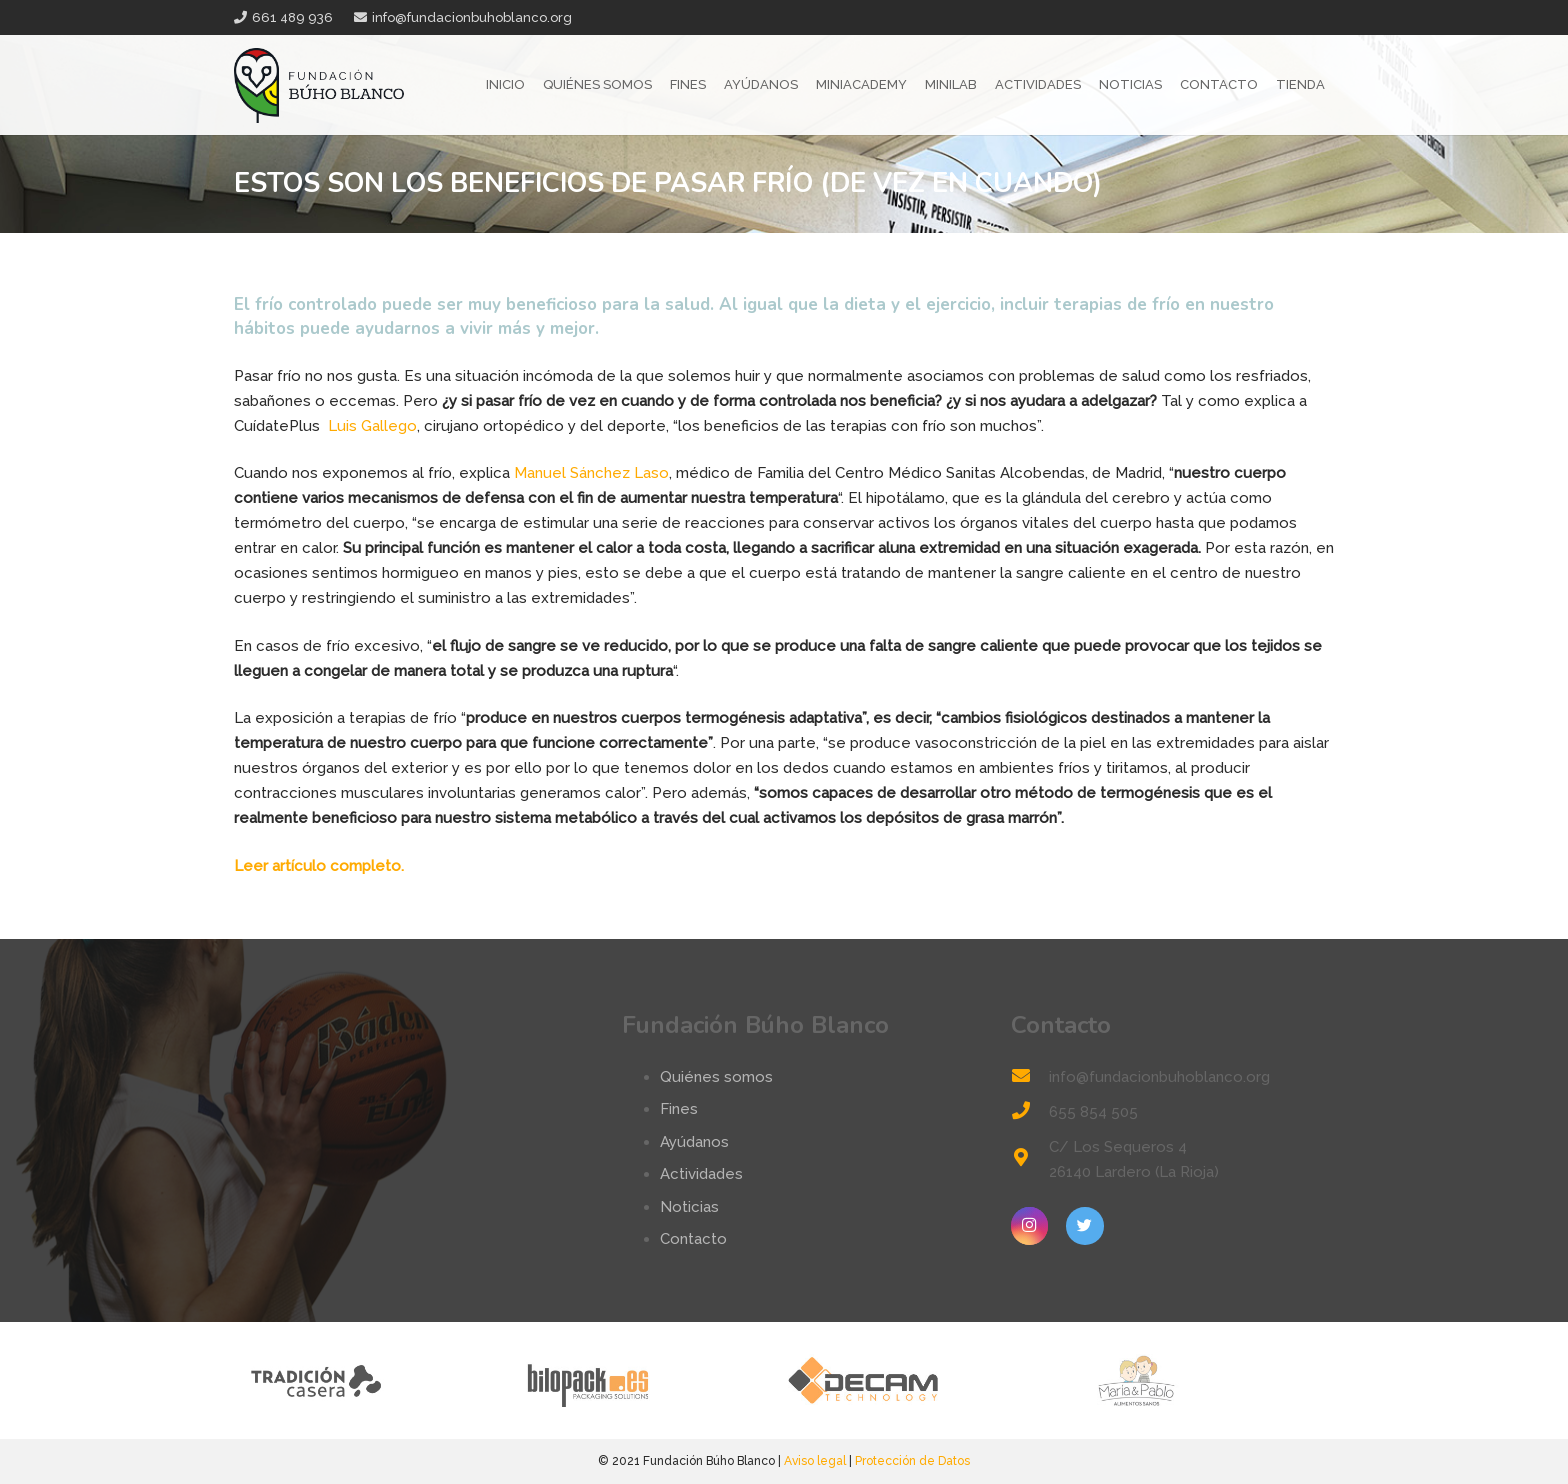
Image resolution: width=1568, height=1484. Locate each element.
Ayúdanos (694, 1142)
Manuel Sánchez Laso (591, 473)
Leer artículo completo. (319, 866)
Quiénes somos (716, 1077)
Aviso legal (815, 1461)
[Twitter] (1085, 1226)
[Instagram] (1030, 1226)
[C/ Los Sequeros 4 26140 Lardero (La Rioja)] (1030, 1159)
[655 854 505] (1030, 1112)
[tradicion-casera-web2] (371, 1380)
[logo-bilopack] (646, 1380)
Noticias (689, 1207)
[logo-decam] (921, 1380)
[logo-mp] (1196, 1380)
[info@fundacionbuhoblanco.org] (1030, 1077)
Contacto (693, 1239)
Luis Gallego (370, 426)
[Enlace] (319, 85)
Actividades (701, 1174)
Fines (679, 1109)
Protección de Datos (912, 1461)
